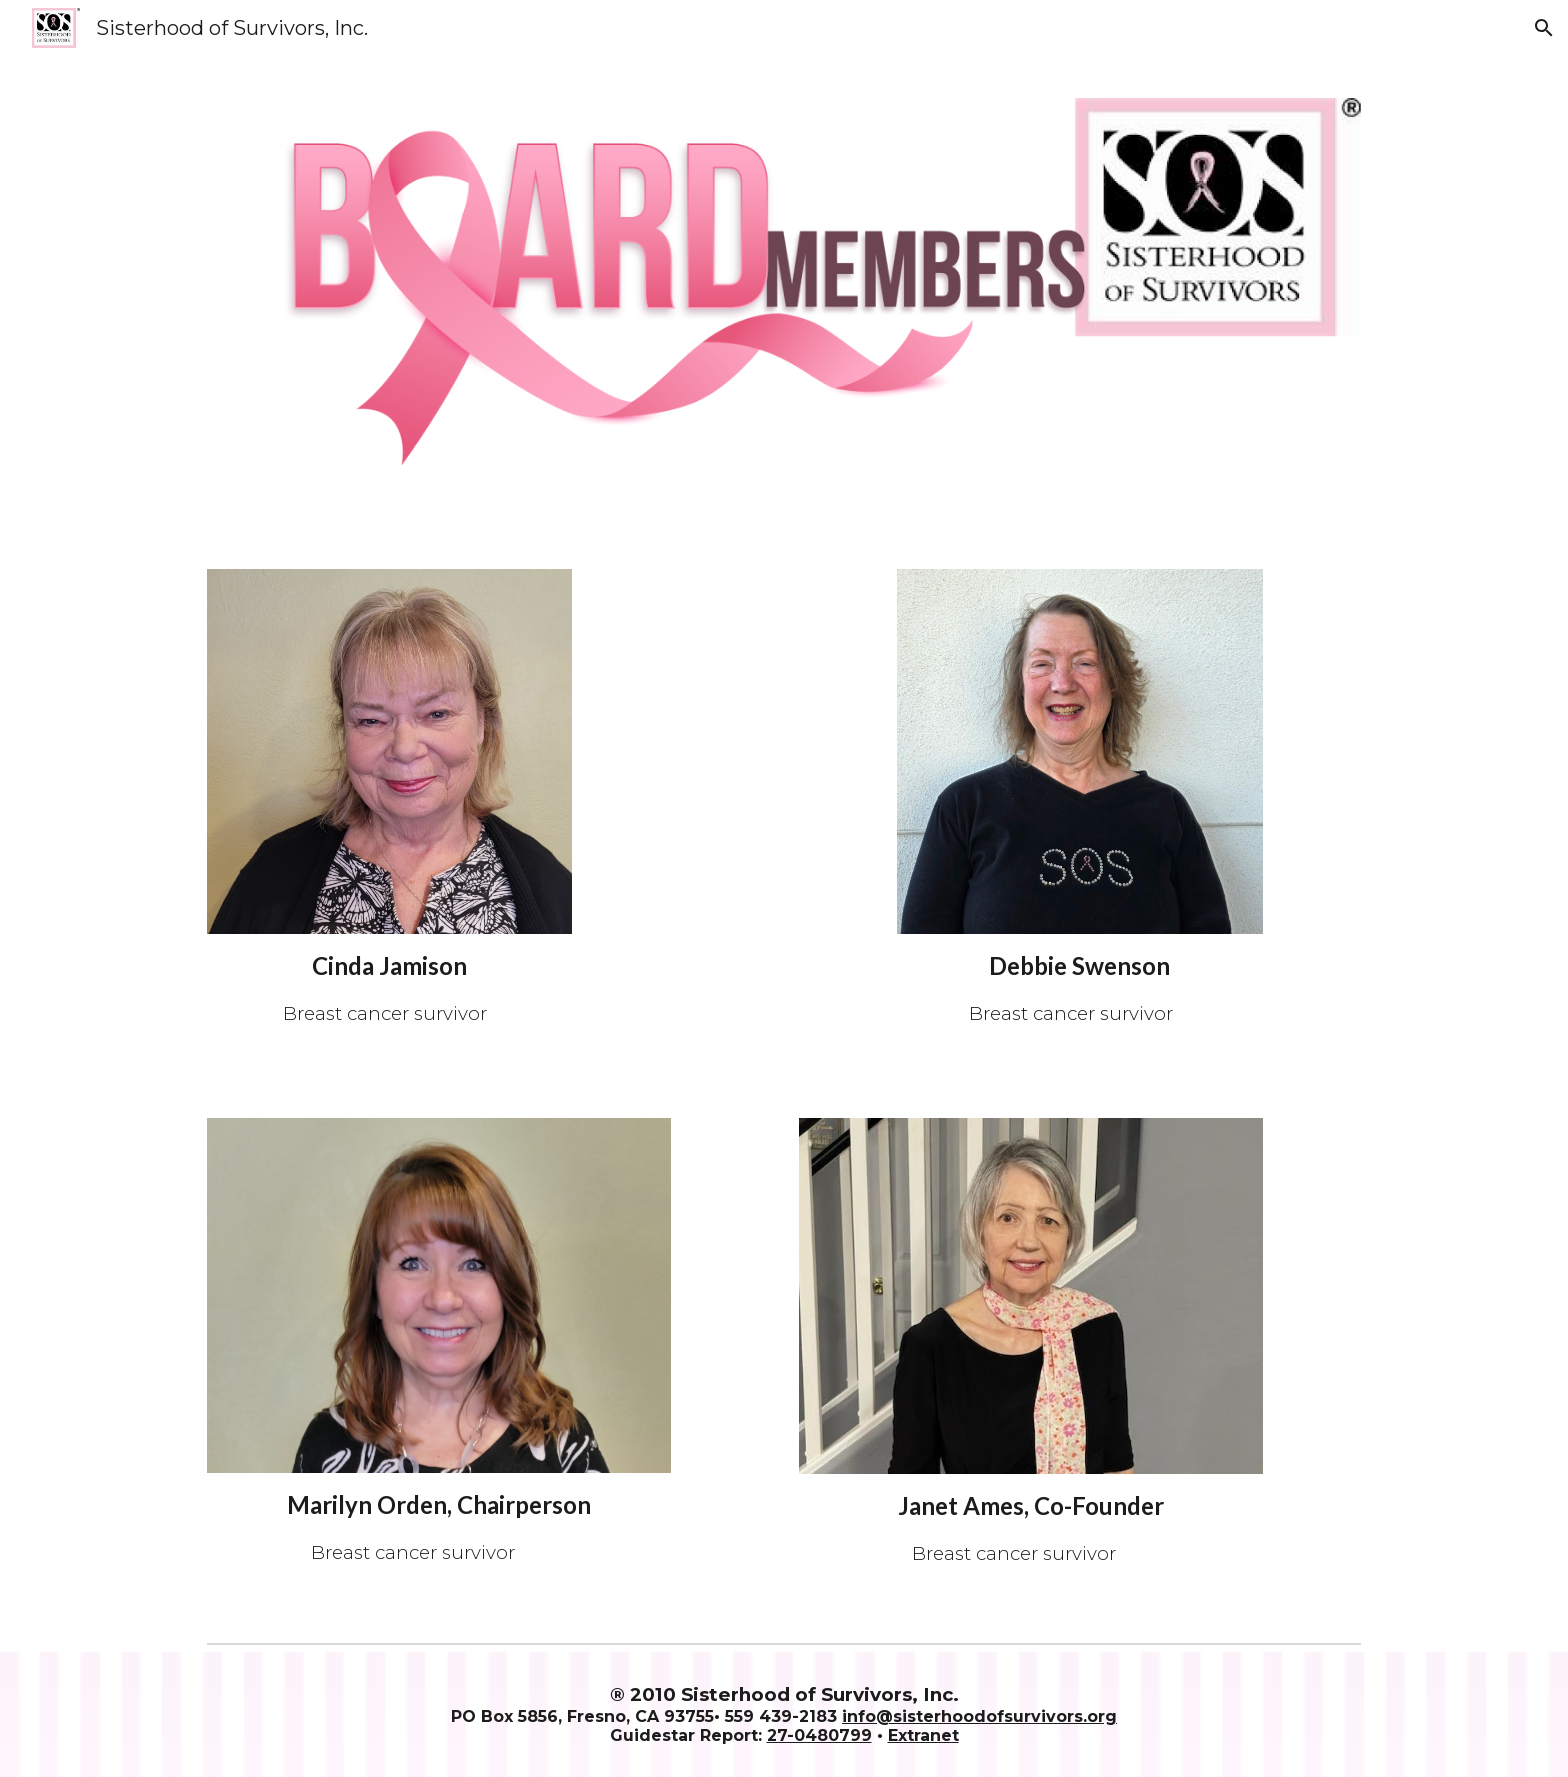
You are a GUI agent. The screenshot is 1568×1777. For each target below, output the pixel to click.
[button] (1544, 28)
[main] (389, 988)
